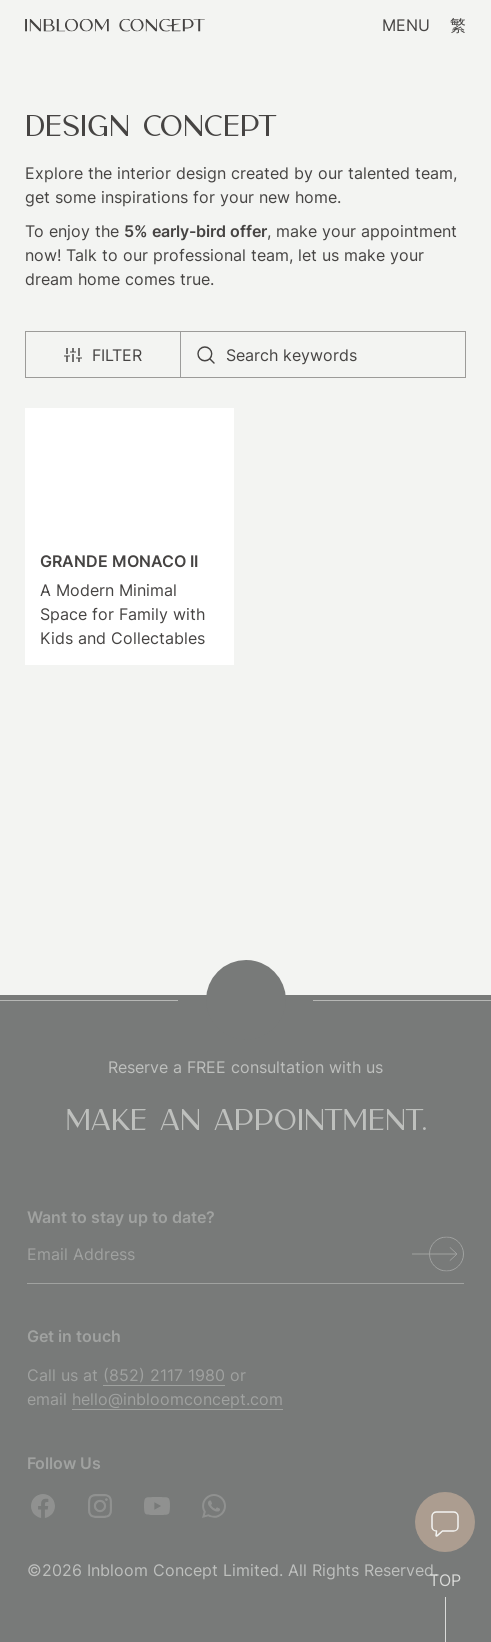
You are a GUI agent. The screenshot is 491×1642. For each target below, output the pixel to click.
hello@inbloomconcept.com (177, 1399)
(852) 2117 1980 (164, 1375)
